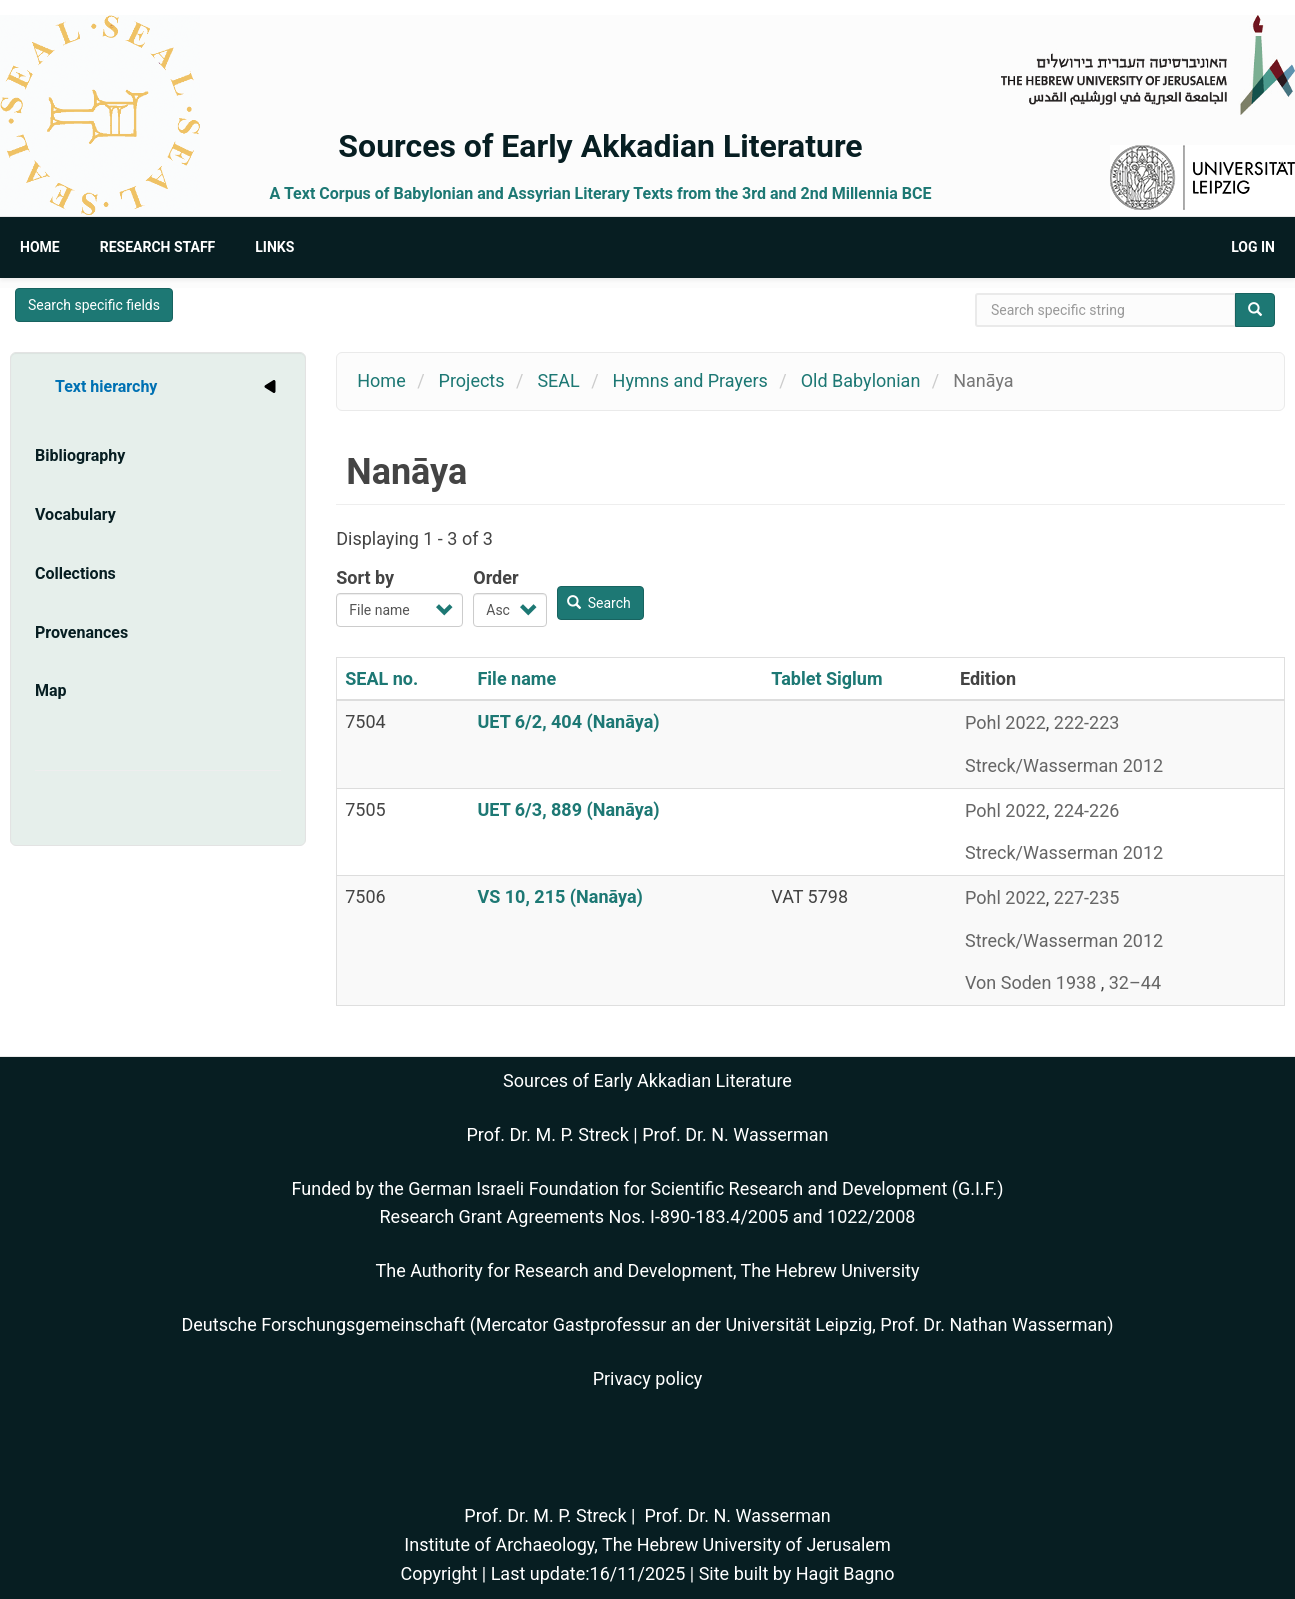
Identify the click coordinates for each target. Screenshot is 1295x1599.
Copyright (438, 1573)
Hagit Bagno (845, 1573)
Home (40, 247)
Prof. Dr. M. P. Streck (548, 1134)
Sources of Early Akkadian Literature (600, 146)
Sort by (365, 577)
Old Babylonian (861, 380)
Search (599, 603)
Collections (75, 573)
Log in (1253, 247)
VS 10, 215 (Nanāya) (559, 896)
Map (51, 690)
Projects (472, 380)
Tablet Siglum (826, 678)
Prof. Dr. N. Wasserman (735, 1134)
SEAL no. (381, 678)
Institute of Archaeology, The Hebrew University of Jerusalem (647, 1544)
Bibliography (80, 455)
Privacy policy (648, 1378)
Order (495, 577)
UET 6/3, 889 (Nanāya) (568, 809)
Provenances (81, 632)
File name (516, 678)
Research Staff (158, 247)
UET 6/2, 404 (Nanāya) (568, 721)
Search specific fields (94, 305)
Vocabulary (75, 514)
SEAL (558, 380)
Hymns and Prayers (690, 380)
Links (274, 247)
